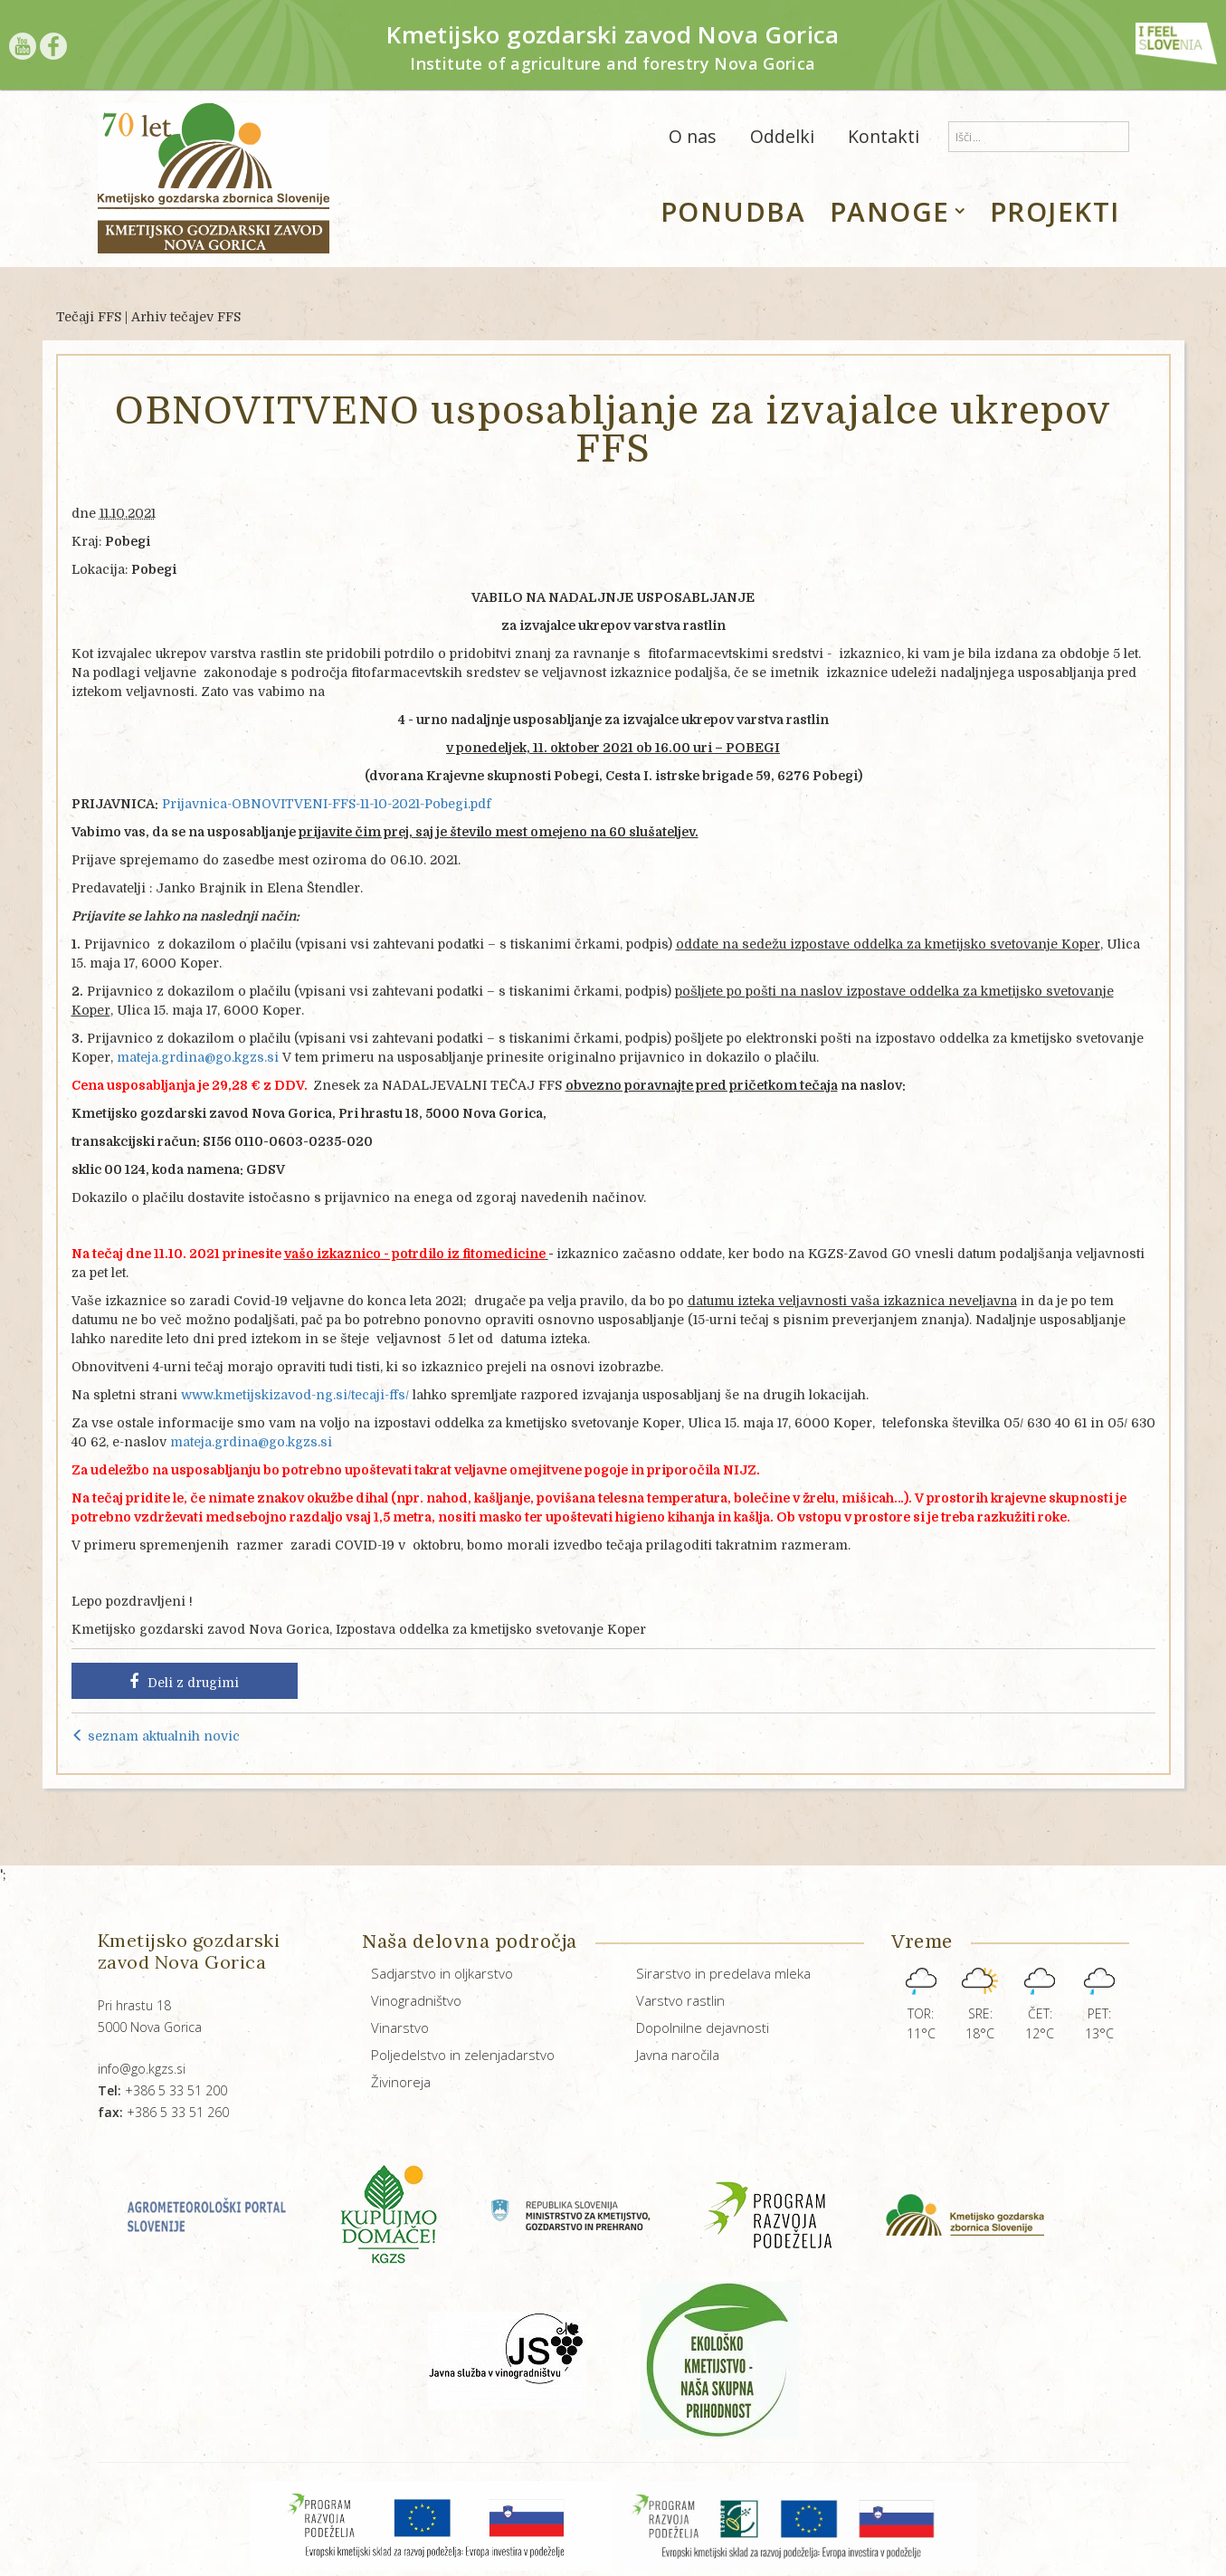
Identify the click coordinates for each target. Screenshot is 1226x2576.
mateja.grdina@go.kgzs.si (198, 1057)
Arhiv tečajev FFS (186, 317)
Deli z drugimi (184, 1682)
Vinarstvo (400, 2027)
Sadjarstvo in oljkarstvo (442, 1973)
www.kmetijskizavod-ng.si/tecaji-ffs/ (295, 1395)
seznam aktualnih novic (155, 1736)
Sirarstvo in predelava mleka (723, 1973)
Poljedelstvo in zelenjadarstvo (463, 2055)
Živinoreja (401, 2082)
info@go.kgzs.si (141, 2068)
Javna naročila (677, 2055)
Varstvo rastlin (680, 2000)
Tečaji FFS (88, 317)
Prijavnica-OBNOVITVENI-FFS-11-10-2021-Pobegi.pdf (326, 804)
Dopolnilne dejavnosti (702, 2027)
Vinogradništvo (416, 2000)
